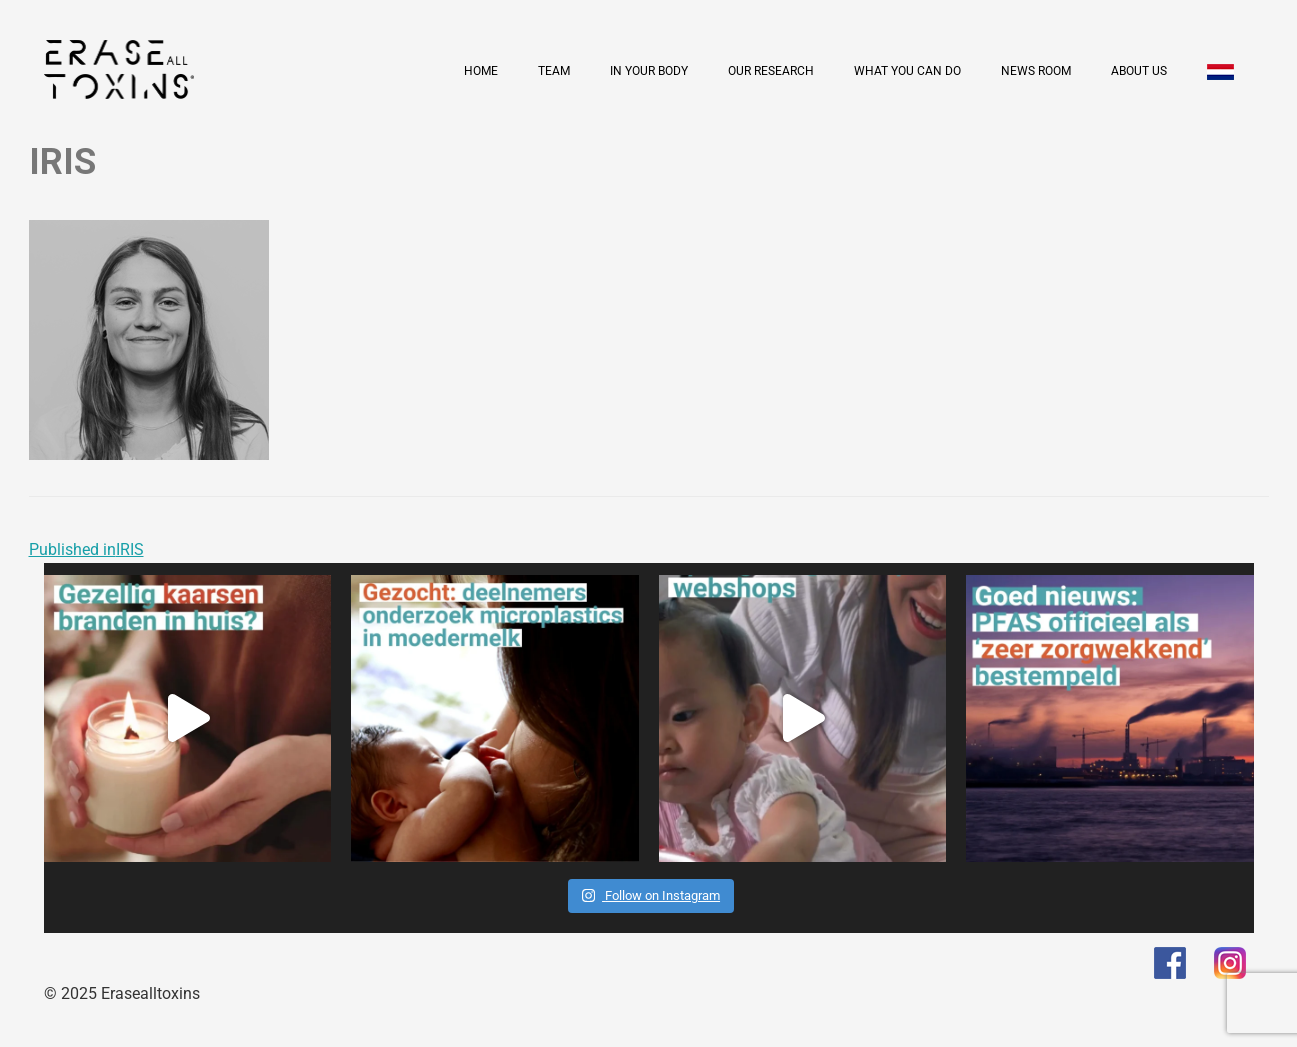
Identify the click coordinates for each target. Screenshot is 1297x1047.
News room (1036, 71)
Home (481, 71)
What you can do (907, 71)
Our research (771, 71)
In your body (649, 71)
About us (1139, 71)
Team (554, 71)
